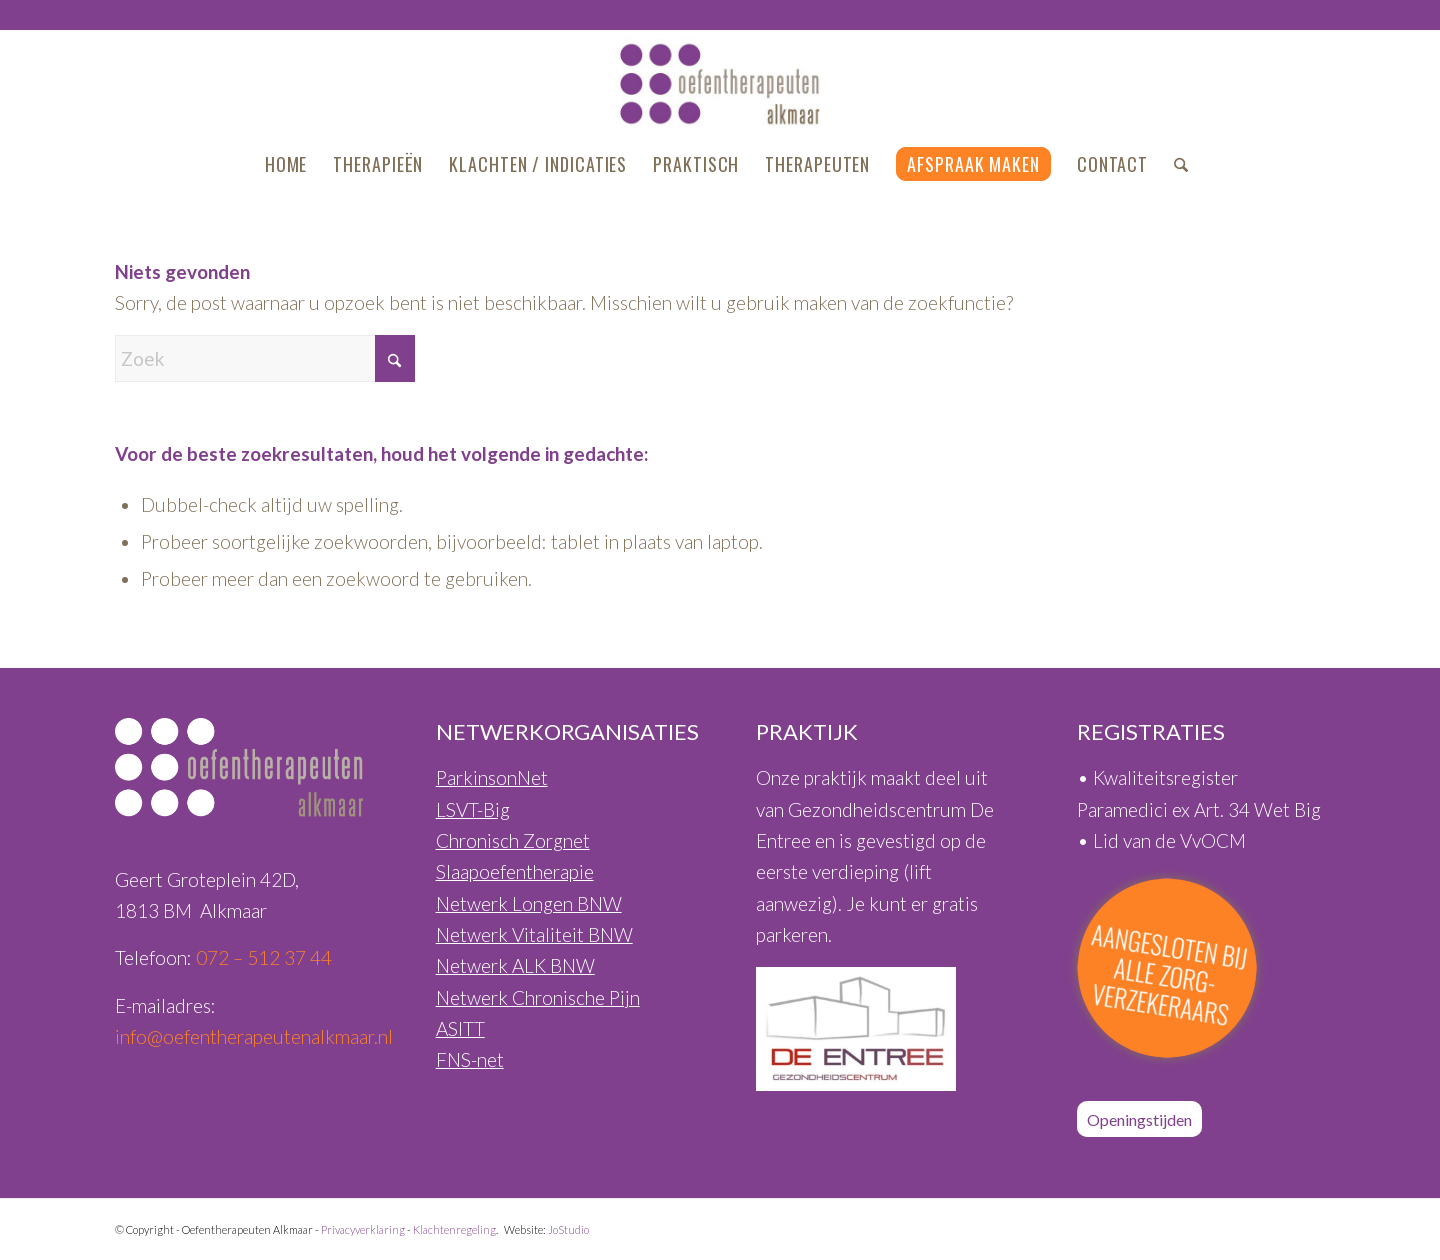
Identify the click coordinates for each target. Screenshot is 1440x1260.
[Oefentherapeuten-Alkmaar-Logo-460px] (720, 84)
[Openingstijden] (1139, 1119)
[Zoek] (1174, 164)
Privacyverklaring (363, 1229)
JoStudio (568, 1229)
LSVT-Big (473, 809)
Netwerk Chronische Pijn (538, 997)
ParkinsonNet (492, 777)
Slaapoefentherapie (515, 871)
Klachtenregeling (454, 1229)
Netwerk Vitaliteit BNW (534, 934)
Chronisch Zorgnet (513, 840)
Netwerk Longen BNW (529, 903)
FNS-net (470, 1059)
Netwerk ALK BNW (515, 965)
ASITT (460, 1028)
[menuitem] (286, 164)
